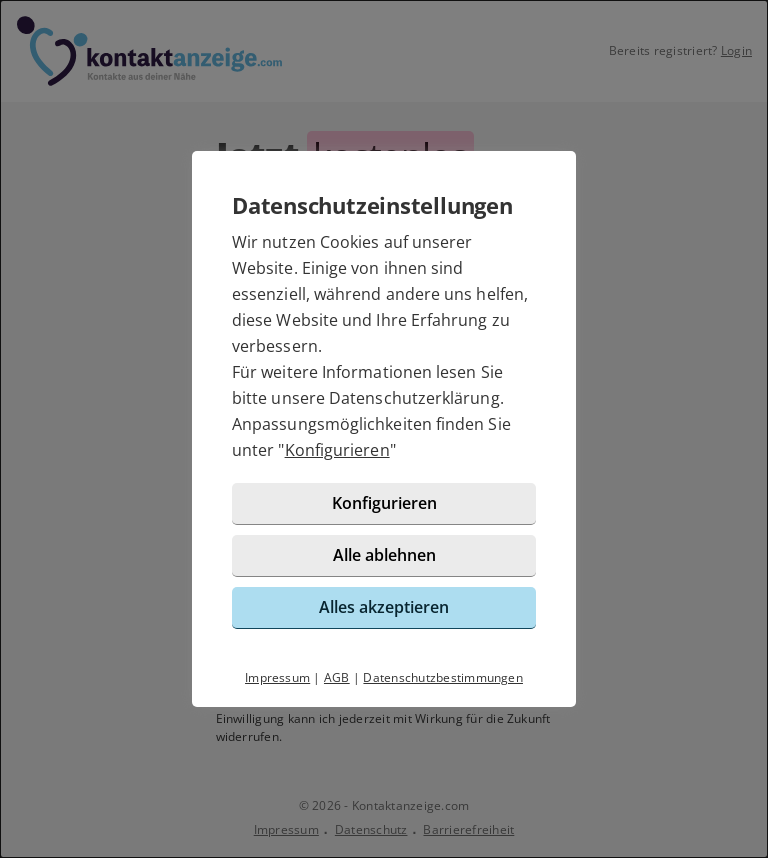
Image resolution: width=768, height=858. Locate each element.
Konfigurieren (337, 450)
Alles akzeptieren (384, 607)
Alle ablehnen (384, 555)
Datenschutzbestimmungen (443, 677)
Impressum (277, 677)
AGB (337, 677)
